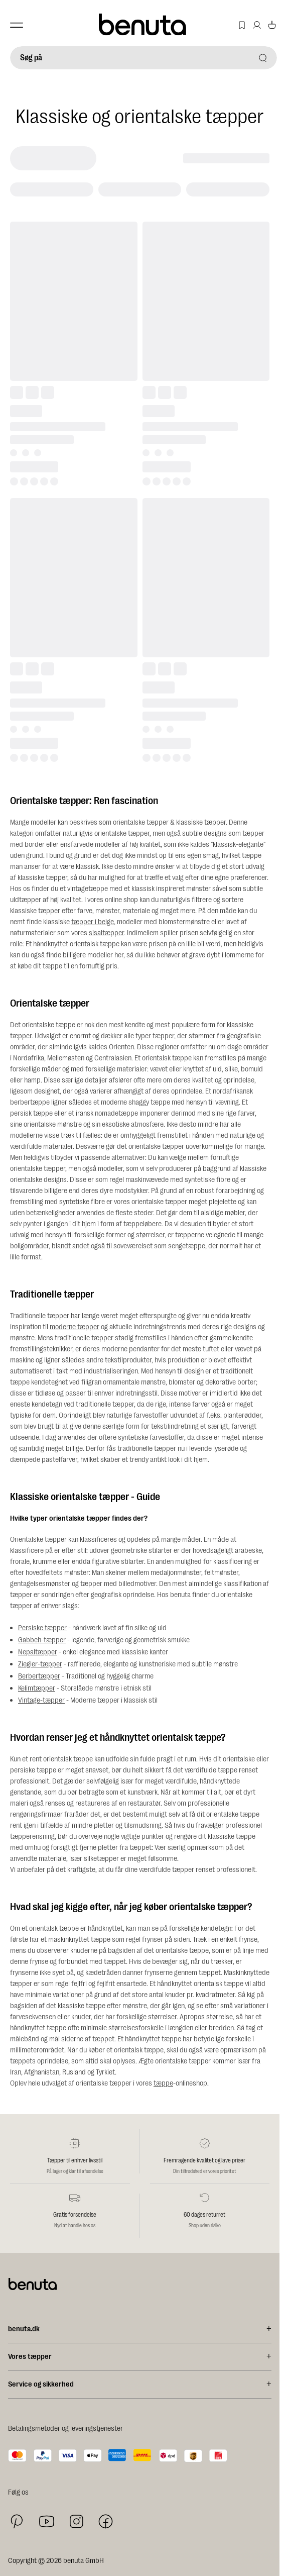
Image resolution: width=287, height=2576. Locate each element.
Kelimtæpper (36, 1688)
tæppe (163, 2083)
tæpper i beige (92, 922)
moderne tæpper (74, 1327)
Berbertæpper (39, 1676)
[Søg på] (143, 57)
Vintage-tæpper (41, 1700)
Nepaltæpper (37, 1652)
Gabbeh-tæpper (42, 1640)
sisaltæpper (106, 933)
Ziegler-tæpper (40, 1664)
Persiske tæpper (42, 1628)
